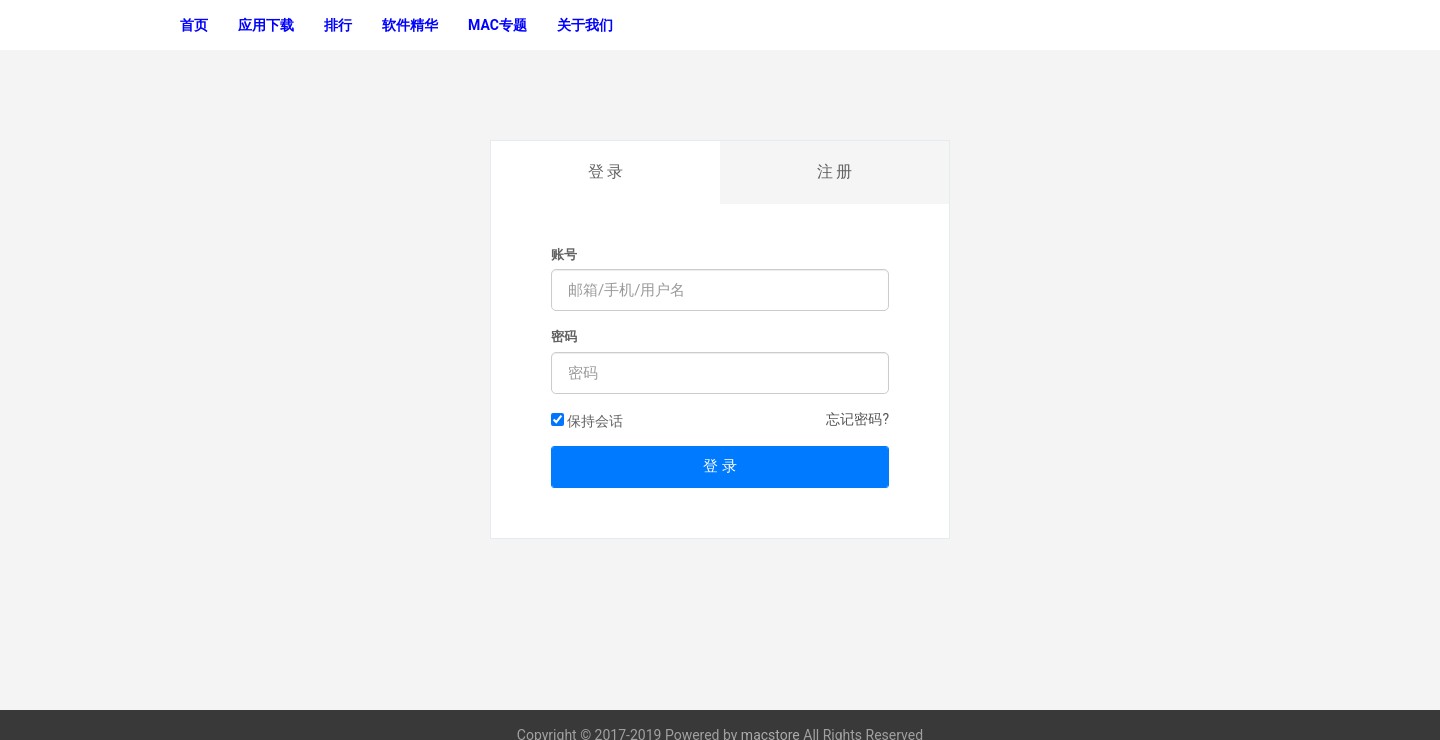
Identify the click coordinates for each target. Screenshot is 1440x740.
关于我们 (585, 25)
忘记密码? (857, 419)
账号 (564, 254)
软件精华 (410, 25)
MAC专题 (497, 25)
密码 (564, 336)
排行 (338, 25)
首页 (194, 25)
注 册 (835, 171)
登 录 (606, 171)
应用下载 (266, 25)
